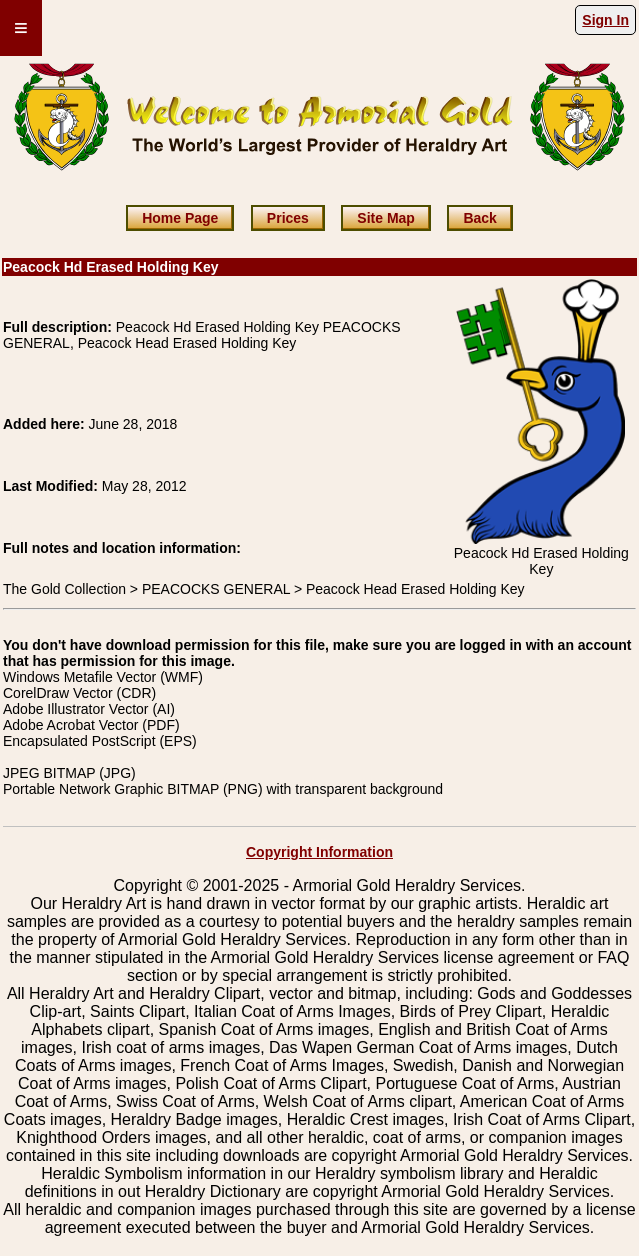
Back (479, 218)
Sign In (605, 20)
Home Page (180, 218)
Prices (288, 218)
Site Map (386, 218)
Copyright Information (319, 852)
